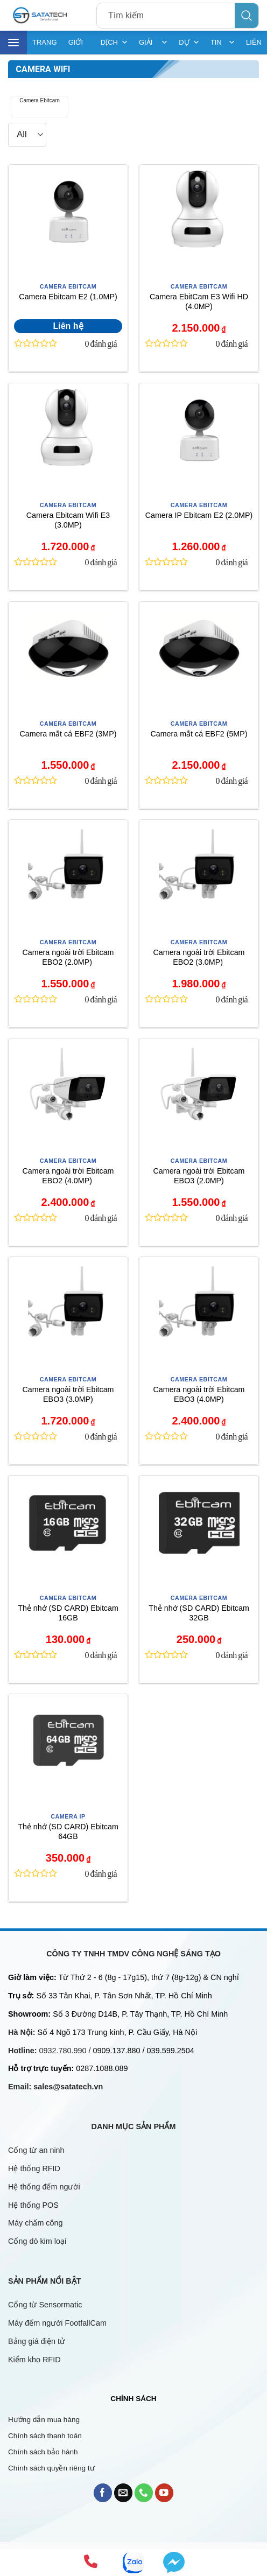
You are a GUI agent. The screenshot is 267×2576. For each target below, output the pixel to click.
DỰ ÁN (189, 42)
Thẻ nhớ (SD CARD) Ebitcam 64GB (68, 1831)
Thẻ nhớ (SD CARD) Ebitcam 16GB (68, 1613)
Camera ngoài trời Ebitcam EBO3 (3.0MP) (68, 1394)
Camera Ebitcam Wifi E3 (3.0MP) (68, 520)
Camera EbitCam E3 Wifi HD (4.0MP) (199, 301)
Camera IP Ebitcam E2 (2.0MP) (199, 515)
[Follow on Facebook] (103, 2492)
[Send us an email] (123, 2492)
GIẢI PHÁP (153, 42)
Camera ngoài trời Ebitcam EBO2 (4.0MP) (68, 1176)
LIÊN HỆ (254, 46)
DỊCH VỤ (114, 42)
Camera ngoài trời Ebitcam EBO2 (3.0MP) (199, 957)
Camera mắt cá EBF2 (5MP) (198, 733)
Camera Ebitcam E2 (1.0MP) (68, 296)
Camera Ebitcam (39, 100)
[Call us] (144, 2492)
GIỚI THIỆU (78, 46)
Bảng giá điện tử (37, 2341)
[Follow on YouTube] (164, 2492)
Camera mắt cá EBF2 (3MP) (67, 733)
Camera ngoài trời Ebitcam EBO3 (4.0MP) (199, 1394)
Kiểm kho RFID (34, 2359)
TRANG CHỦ (44, 46)
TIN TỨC (222, 42)
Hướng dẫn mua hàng (44, 2420)
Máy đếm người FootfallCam (57, 2323)
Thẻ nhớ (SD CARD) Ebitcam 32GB (199, 1613)
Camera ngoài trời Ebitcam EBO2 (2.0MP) (68, 957)
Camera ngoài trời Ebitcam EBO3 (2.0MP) (199, 1176)
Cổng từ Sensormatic (45, 2304)
